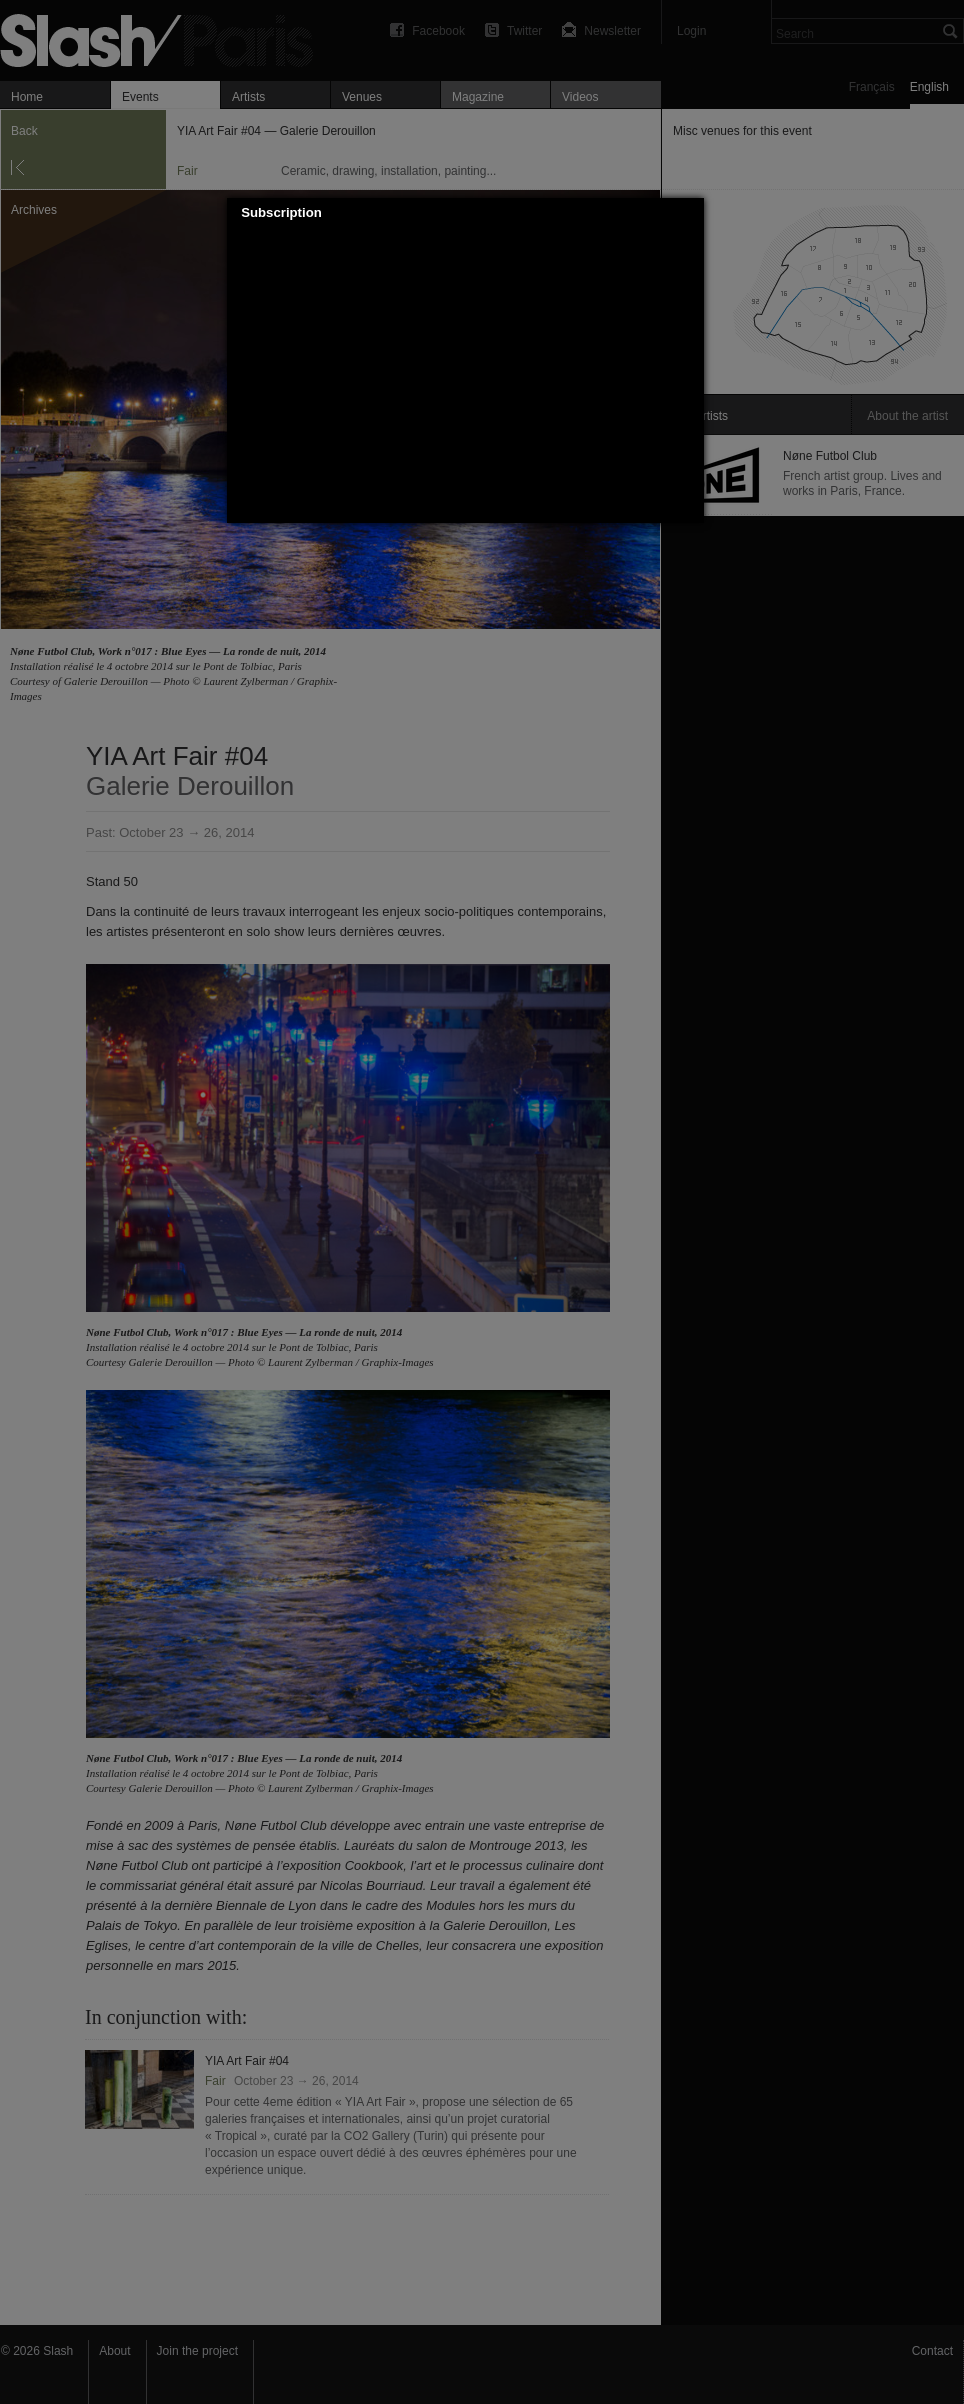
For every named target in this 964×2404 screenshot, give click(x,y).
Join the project (197, 2351)
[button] (690, 213)
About (114, 2351)
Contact (932, 2351)
